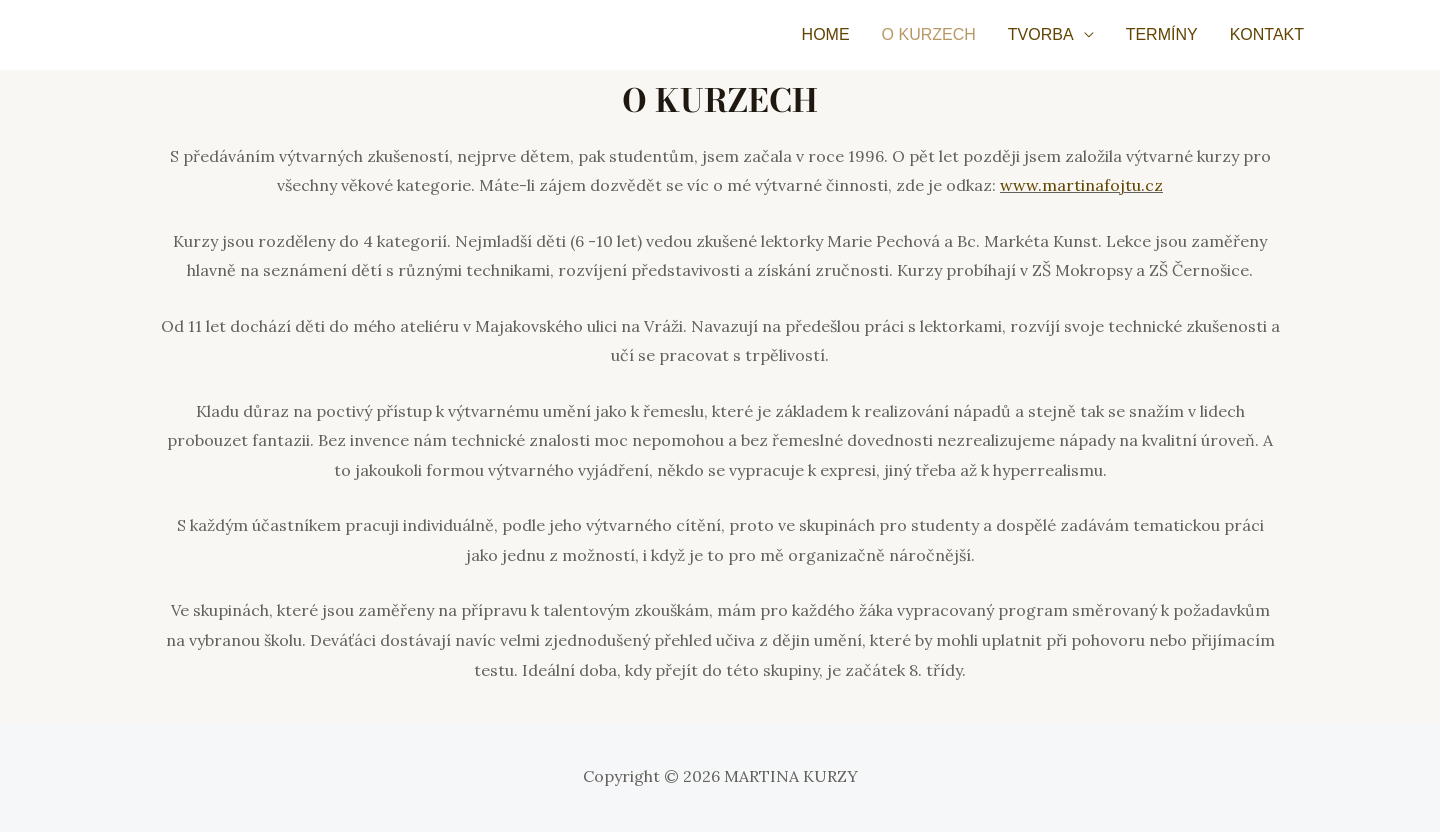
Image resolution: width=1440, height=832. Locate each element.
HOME (826, 34)
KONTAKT (1267, 34)
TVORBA (1041, 34)
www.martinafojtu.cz (1081, 185)
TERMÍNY (1162, 34)
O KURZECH (929, 34)
